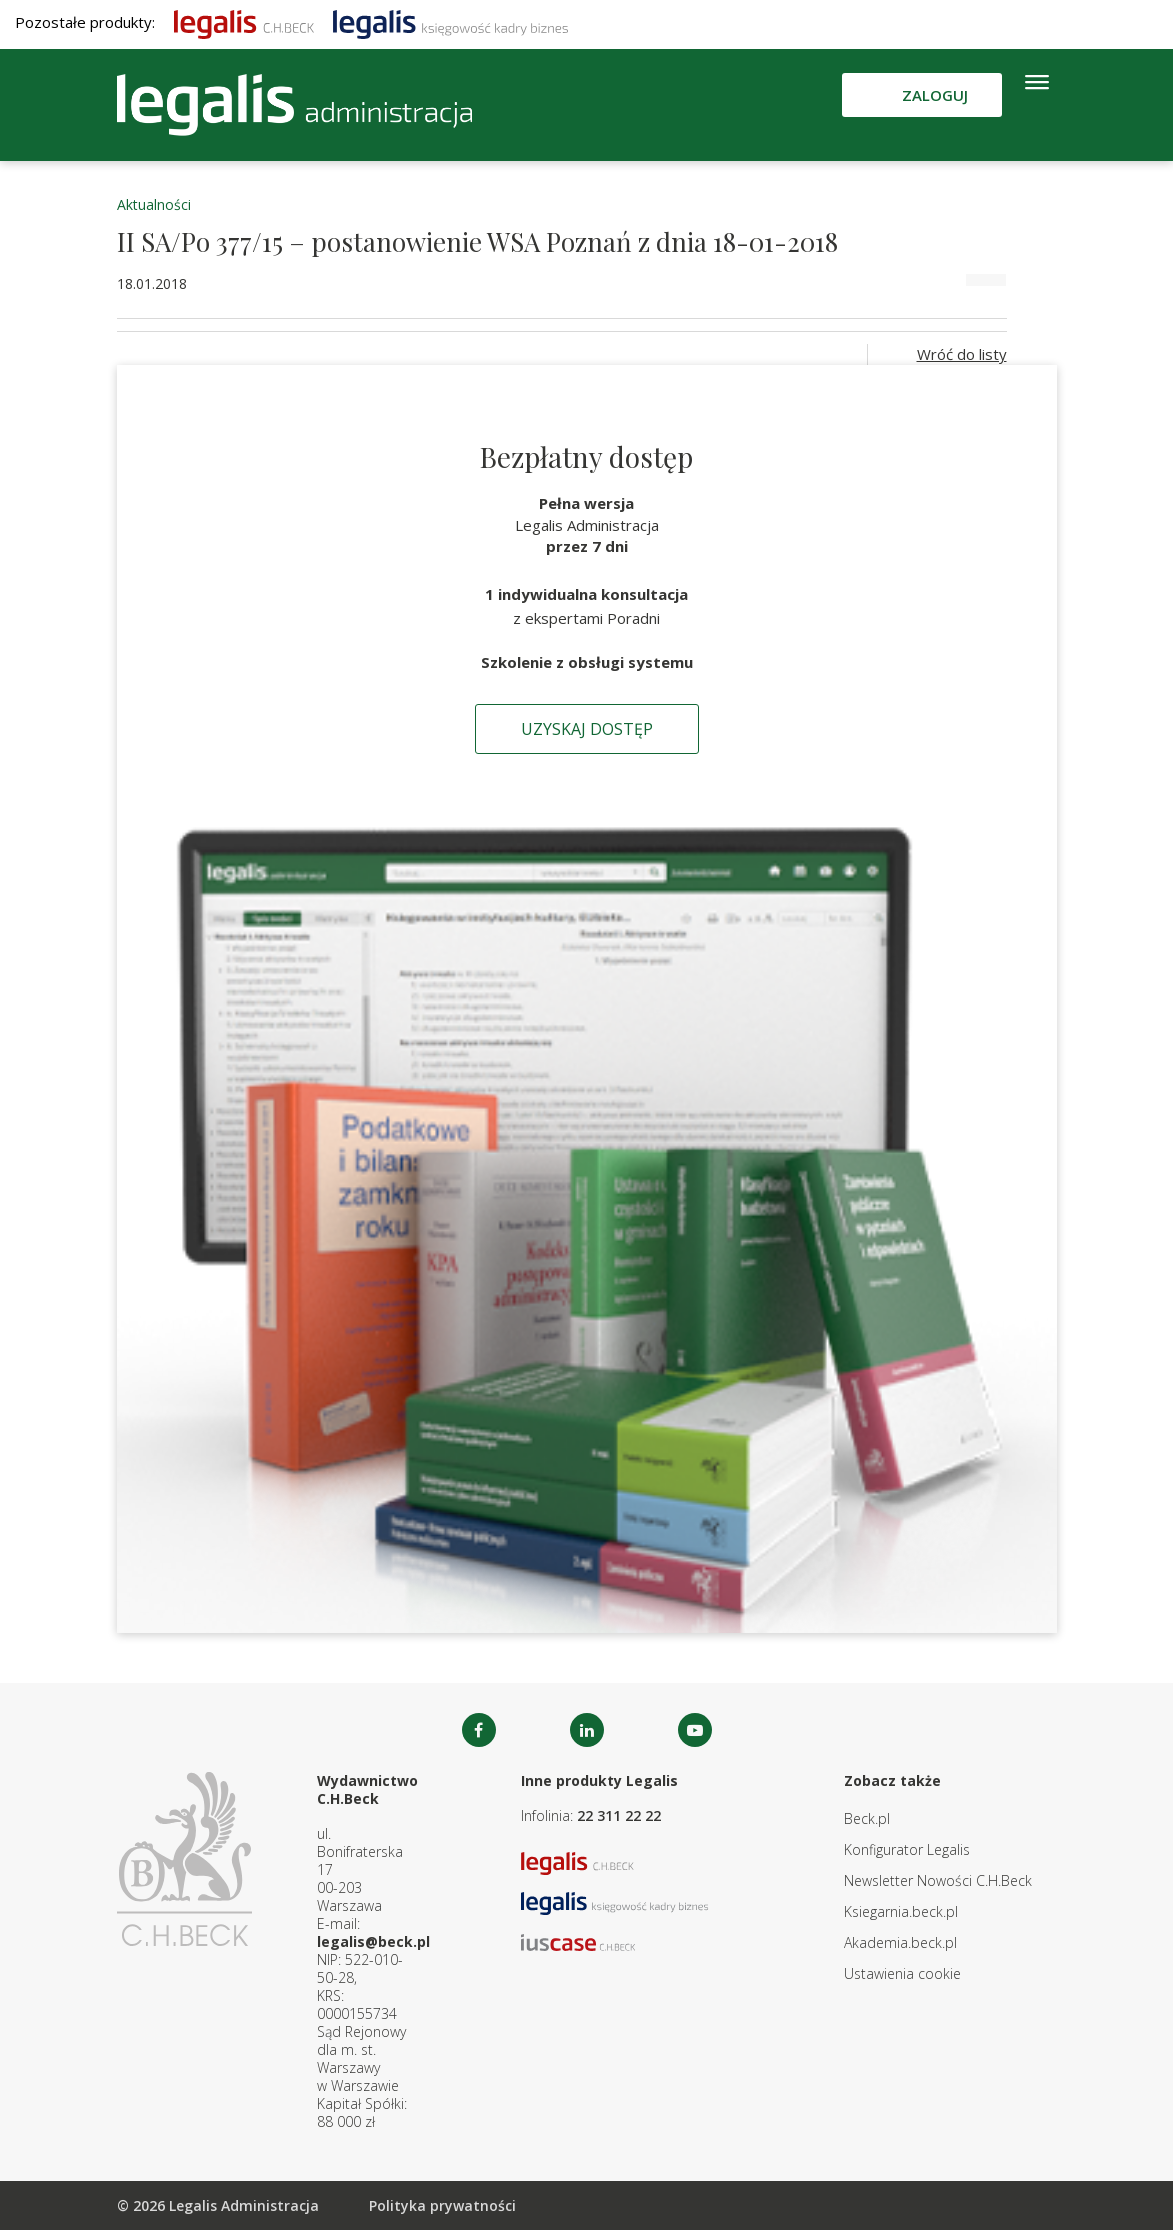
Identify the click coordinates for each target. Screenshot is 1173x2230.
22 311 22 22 (619, 1815)
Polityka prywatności (442, 2205)
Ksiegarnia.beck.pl (901, 1911)
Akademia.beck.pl (900, 1942)
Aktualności (154, 204)
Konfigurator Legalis (907, 1849)
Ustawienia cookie (902, 1973)
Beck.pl (867, 1818)
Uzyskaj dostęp (587, 729)
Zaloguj (935, 95)
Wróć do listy (962, 354)
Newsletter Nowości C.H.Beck (938, 1880)
